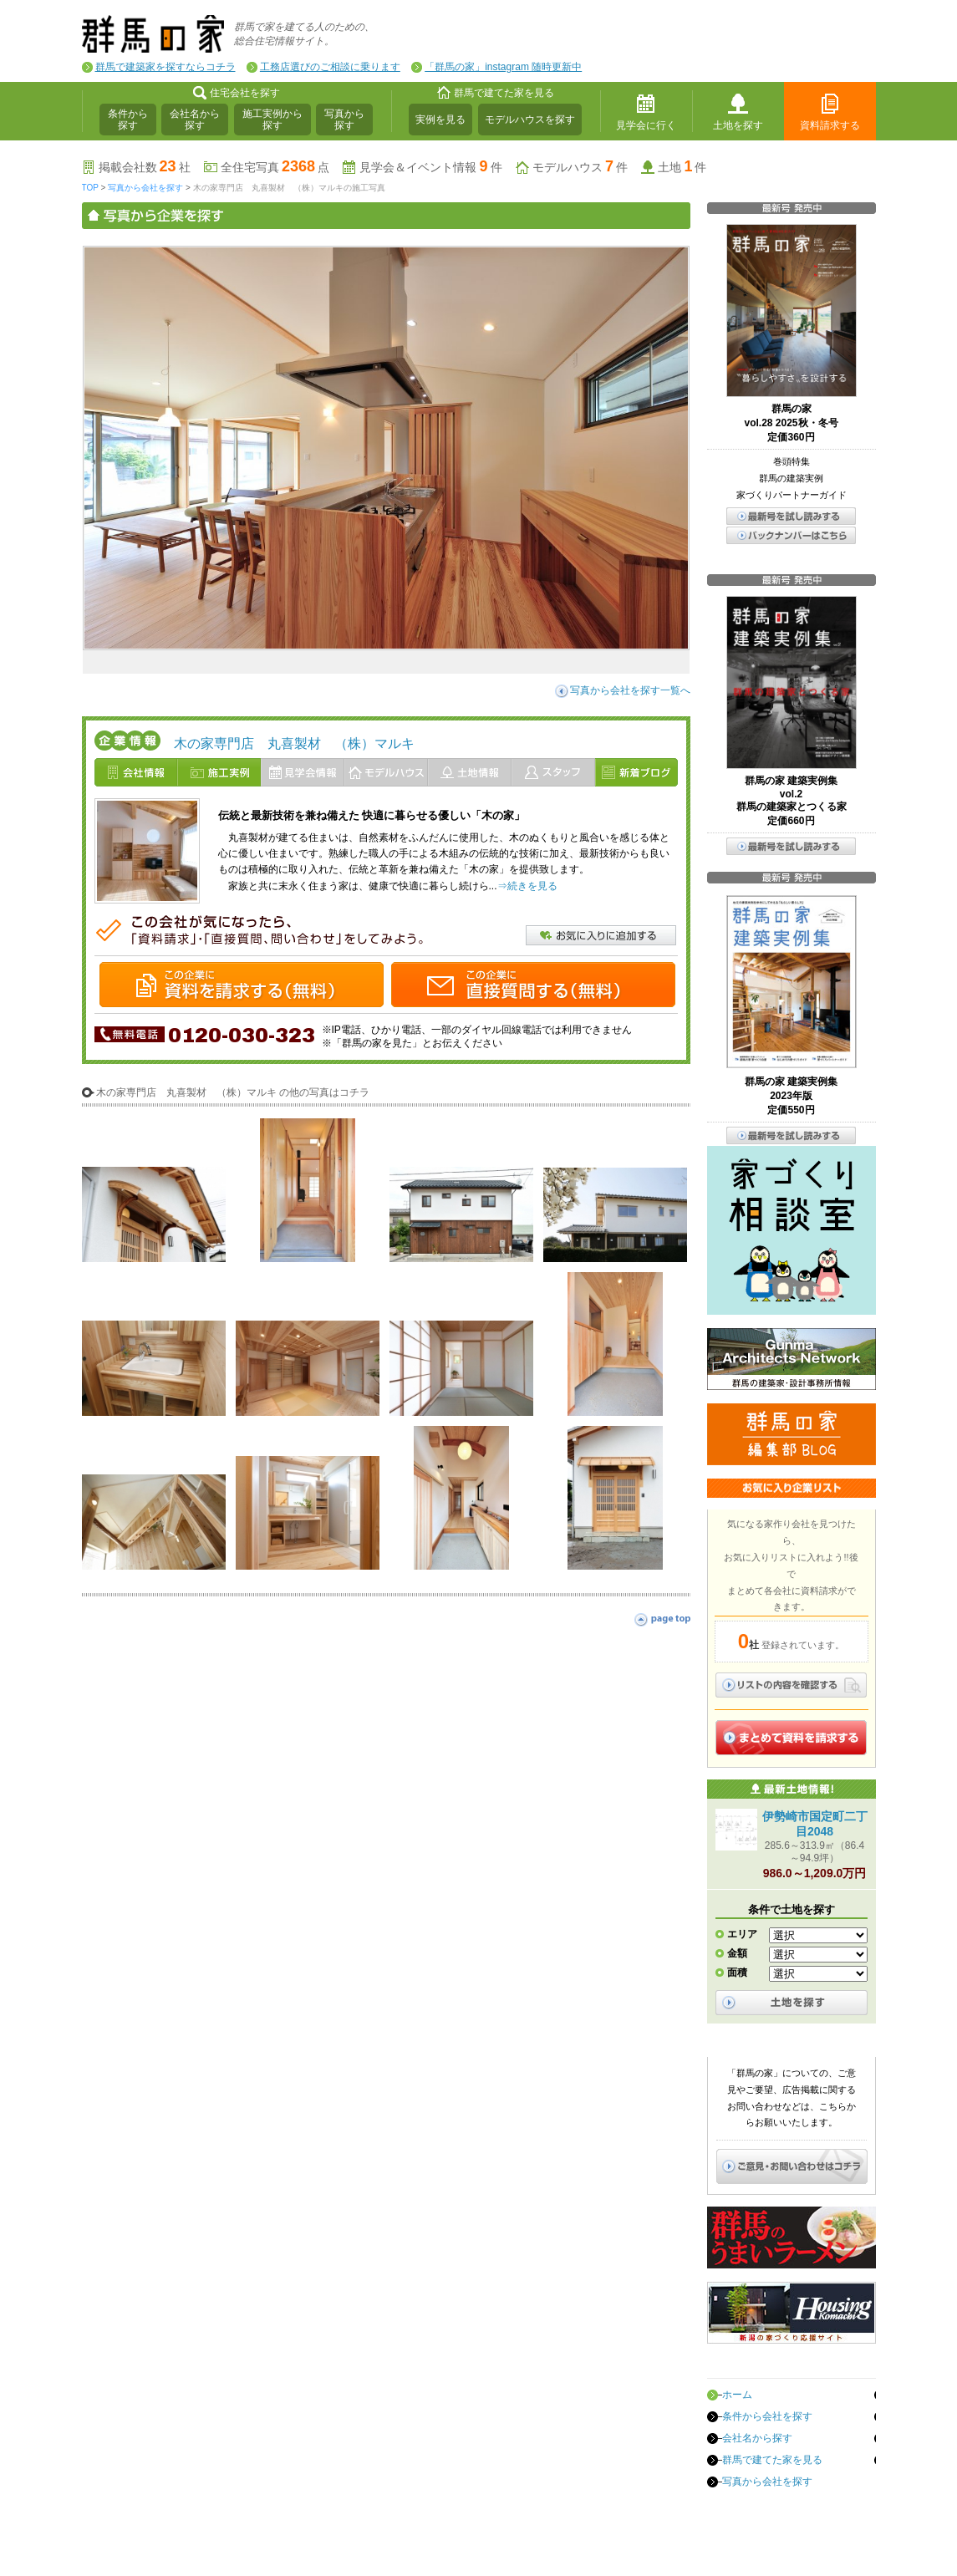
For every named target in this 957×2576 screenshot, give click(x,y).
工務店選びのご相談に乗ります (330, 67)
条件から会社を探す (767, 2416)
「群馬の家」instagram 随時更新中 (503, 67)
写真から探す (344, 119)
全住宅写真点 (275, 167)
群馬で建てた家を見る (772, 2460)
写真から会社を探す (145, 187)
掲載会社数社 (145, 167)
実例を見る (440, 119)
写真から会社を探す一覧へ (630, 690)
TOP (90, 187)
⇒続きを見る (527, 886)
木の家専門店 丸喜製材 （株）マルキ (294, 743)
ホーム (737, 2394)
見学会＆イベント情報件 (430, 167)
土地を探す (738, 125)
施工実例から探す (272, 119)
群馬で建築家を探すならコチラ (165, 67)
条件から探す (128, 119)
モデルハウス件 (580, 167)
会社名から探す (195, 119)
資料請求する (830, 125)
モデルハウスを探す (530, 119)
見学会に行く (646, 125)
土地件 (682, 167)
